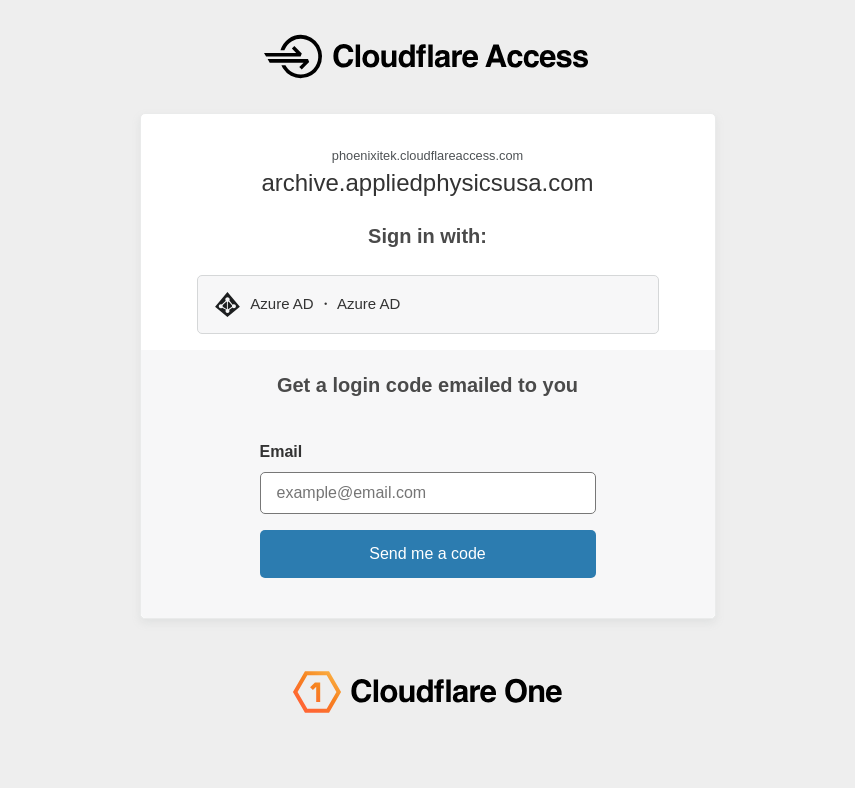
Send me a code (427, 553)
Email (281, 451)
